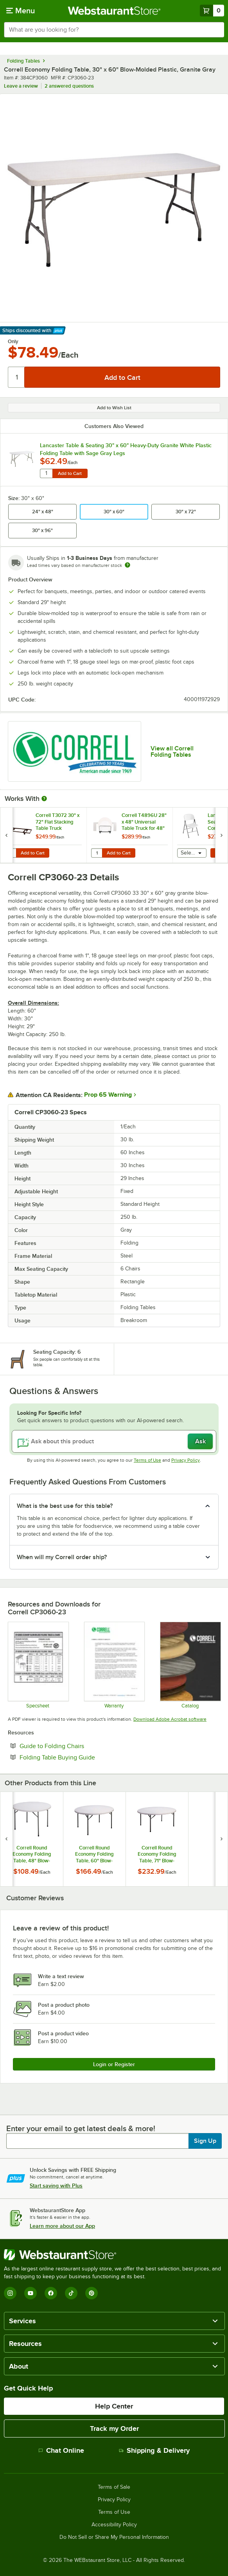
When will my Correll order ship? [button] (62, 1557)
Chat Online (61, 2450)
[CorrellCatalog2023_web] (190, 1665)
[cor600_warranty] (114, 1665)
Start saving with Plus (56, 2185)
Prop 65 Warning (108, 1094)
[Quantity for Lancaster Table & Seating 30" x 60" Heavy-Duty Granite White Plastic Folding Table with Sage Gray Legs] (46, 473)
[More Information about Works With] (44, 798)
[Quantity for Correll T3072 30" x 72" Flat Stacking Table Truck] (10, 853)
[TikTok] (71, 2293)
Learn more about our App (62, 2226)
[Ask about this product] (114, 1441)
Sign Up (205, 2140)
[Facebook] (51, 2293)
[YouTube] (30, 2293)
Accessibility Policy (114, 2524)
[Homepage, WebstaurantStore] (114, 10)
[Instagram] (10, 2293)
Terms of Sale (114, 2487)
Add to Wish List (114, 407)
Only (13, 341)
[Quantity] (16, 377)
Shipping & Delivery (154, 2450)
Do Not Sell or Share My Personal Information (114, 2537)
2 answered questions (69, 86)
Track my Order (114, 2428)
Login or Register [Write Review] (114, 2064)
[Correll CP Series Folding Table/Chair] (38, 1665)
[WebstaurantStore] (114, 2255)
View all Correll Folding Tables (172, 751)
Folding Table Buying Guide (81, 1757)
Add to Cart (70, 473)
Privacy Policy (185, 1460)
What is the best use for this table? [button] (65, 1505)
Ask (200, 1441)
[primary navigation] (20, 10)
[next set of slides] (221, 835)
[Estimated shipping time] (127, 564)
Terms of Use (147, 1460)
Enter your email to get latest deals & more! (80, 2128)
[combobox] (114, 30)
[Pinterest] (91, 2293)
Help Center (114, 2406)
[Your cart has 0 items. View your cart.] (212, 10)
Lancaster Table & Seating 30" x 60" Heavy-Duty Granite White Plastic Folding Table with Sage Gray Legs (126, 449)
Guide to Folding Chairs (76, 1745)
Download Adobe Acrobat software (169, 1719)
